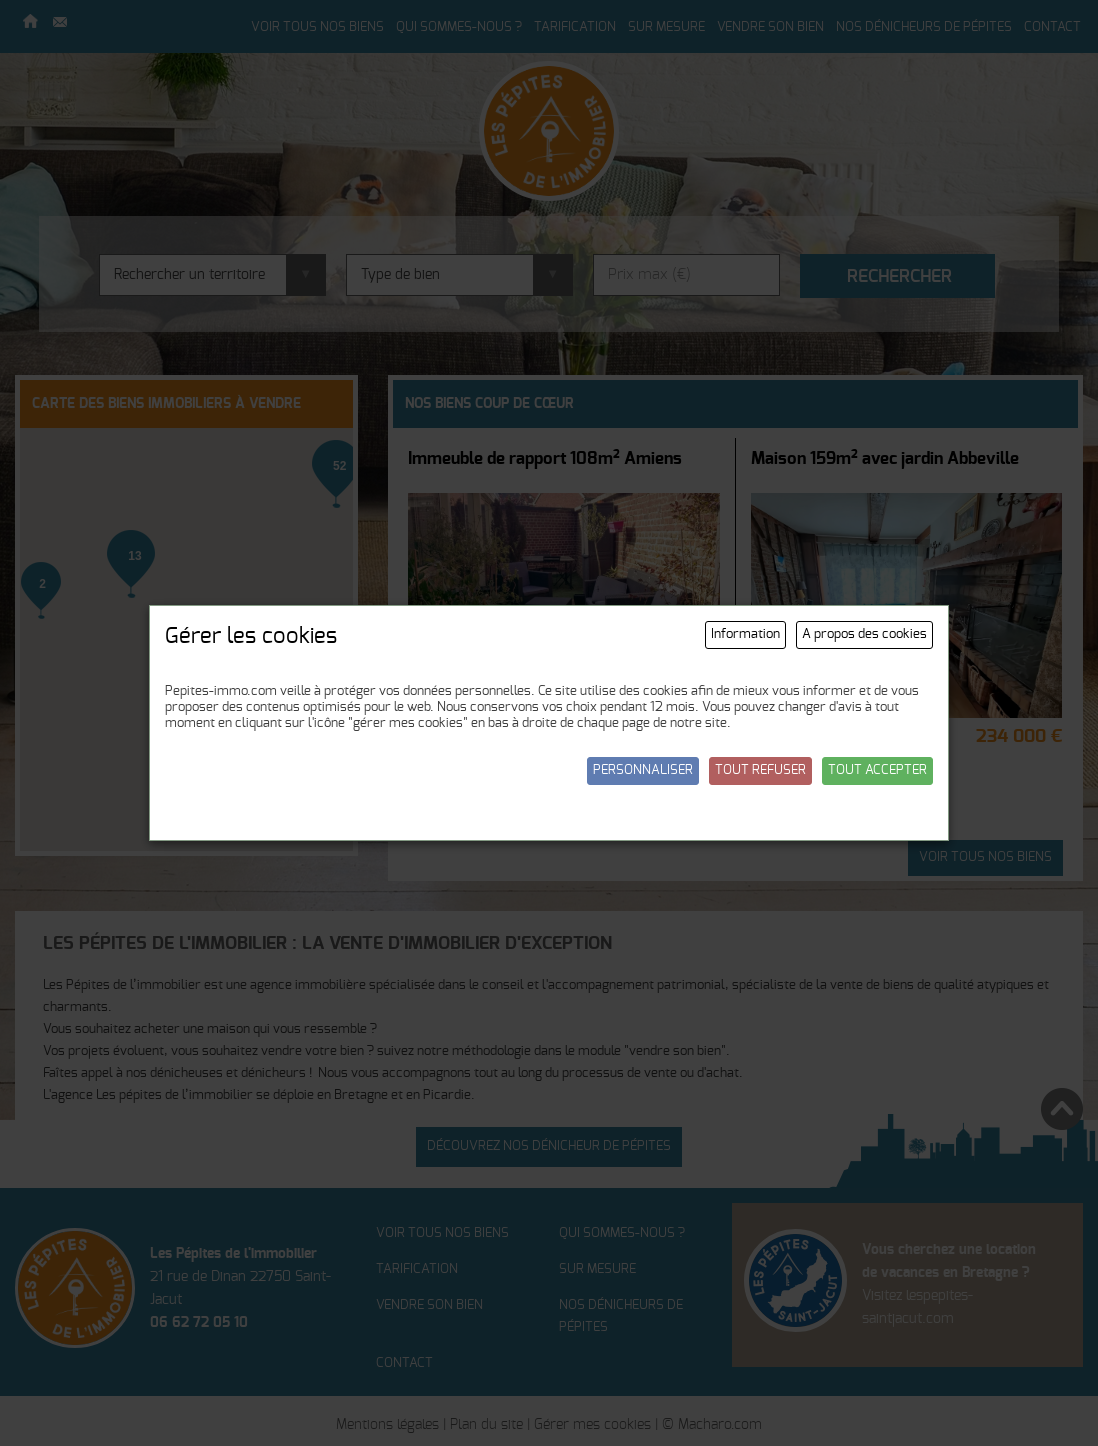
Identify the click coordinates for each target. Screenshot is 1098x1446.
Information (745, 634)
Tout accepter (877, 770)
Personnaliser (643, 770)
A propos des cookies (864, 634)
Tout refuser (760, 770)
